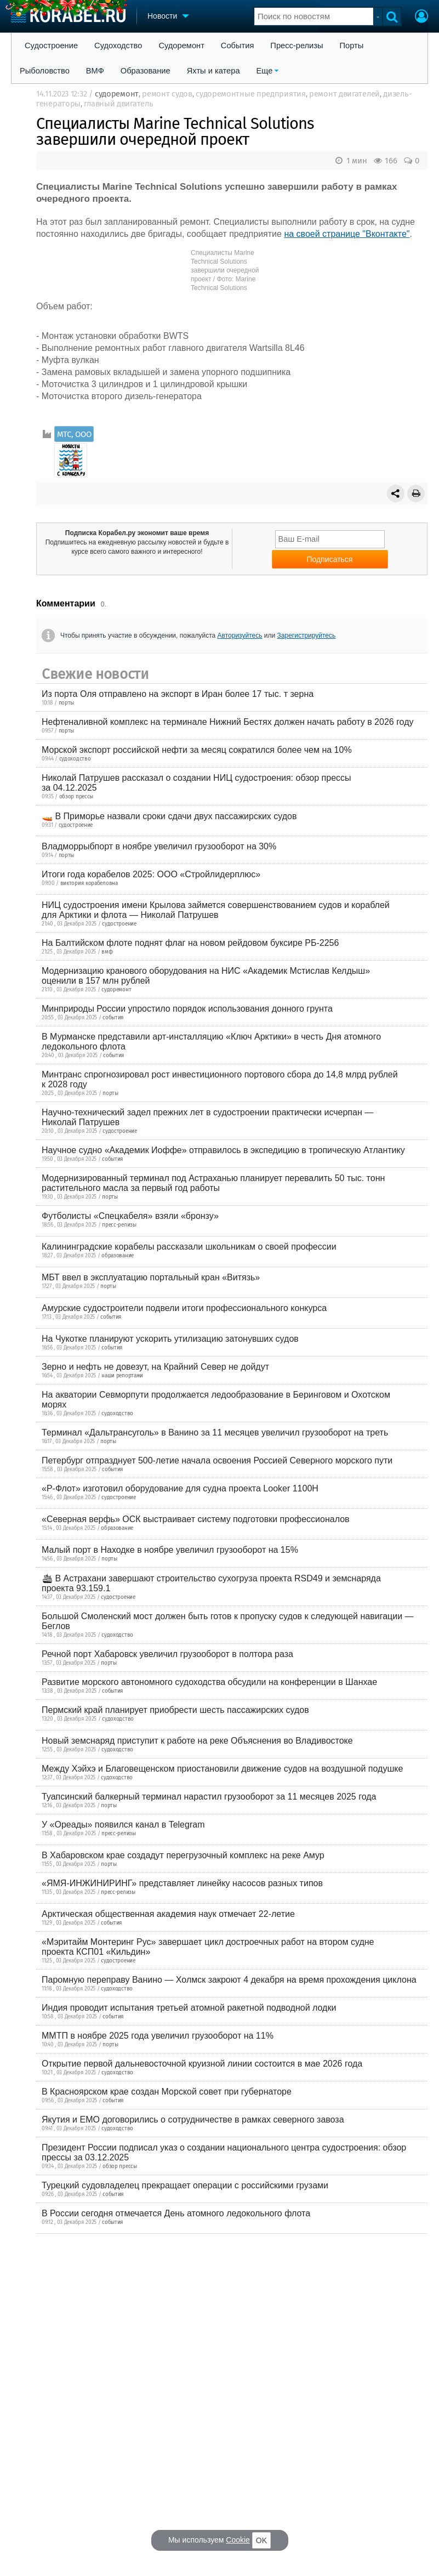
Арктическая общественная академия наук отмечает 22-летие (168, 1914)
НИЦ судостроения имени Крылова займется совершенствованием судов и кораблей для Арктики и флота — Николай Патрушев (216, 910)
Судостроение (51, 45)
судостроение (76, 825)
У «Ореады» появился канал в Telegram (123, 1824)
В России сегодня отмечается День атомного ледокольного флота (176, 2213)
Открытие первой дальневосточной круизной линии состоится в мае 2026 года (202, 2063)
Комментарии (65, 603)
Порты (352, 45)
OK (261, 2540)
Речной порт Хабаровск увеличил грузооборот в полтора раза (167, 1654)
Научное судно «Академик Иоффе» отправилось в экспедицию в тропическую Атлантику (223, 1150)
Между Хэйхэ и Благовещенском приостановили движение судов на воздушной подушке (222, 1768)
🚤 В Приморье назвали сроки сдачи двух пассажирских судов (169, 816)
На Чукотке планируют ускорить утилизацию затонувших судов (170, 1338)
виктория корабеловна (89, 883)
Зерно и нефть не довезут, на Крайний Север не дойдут (155, 1366)
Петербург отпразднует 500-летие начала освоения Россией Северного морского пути (217, 1460)
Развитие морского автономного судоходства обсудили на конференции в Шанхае (209, 1682)
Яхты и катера (213, 70)
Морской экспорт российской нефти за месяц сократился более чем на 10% (197, 749)
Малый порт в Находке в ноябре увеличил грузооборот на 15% (170, 1549)
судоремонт (117, 94)
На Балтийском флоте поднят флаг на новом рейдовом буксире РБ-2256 (190, 942)
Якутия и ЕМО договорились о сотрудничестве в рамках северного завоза (193, 2119)
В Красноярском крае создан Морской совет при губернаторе (167, 2091)
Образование (145, 70)
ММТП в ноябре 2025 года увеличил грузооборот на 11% (157, 2035)
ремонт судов (167, 94)
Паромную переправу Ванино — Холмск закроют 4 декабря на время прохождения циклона (229, 1979)
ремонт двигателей (344, 94)
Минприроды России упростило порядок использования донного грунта (187, 1008)
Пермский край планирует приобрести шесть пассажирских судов (175, 1710)
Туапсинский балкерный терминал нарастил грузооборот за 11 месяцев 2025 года (209, 1796)
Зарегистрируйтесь (306, 635)
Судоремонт (181, 45)
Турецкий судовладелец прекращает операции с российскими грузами (185, 2185)
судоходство (75, 759)
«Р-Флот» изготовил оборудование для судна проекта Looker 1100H (180, 1488)
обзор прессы (76, 796)
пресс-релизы (119, 1225)
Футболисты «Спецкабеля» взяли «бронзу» (130, 1216)
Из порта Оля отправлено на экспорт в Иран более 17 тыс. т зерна (177, 694)
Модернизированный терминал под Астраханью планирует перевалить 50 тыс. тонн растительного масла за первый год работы (213, 1183)
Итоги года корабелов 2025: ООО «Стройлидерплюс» (151, 874)
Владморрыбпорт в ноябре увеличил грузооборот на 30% (159, 846)
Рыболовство (45, 70)
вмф (106, 952)
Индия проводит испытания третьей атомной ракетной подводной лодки (189, 2007)
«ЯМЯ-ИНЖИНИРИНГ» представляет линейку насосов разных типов (182, 1883)
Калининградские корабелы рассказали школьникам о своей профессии (189, 1246)
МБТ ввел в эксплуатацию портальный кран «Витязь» (151, 1277)
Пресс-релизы (296, 45)
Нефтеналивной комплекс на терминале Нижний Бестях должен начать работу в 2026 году (228, 722)
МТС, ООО (74, 434)
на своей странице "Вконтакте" (346, 234)
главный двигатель (118, 104)
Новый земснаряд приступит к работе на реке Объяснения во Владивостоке (197, 1740)
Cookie (238, 2539)
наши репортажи (122, 1375)
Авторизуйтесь (240, 635)
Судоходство (118, 45)
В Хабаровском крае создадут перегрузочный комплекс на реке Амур (183, 1855)
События (237, 45)
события (113, 1017)
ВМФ (95, 70)
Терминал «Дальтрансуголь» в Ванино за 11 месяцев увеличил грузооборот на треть (215, 1432)
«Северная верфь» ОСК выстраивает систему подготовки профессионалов (196, 1519)
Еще (264, 70)
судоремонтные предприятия (251, 94)
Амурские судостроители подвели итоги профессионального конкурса (184, 1308)
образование (117, 1255)
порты (67, 703)
